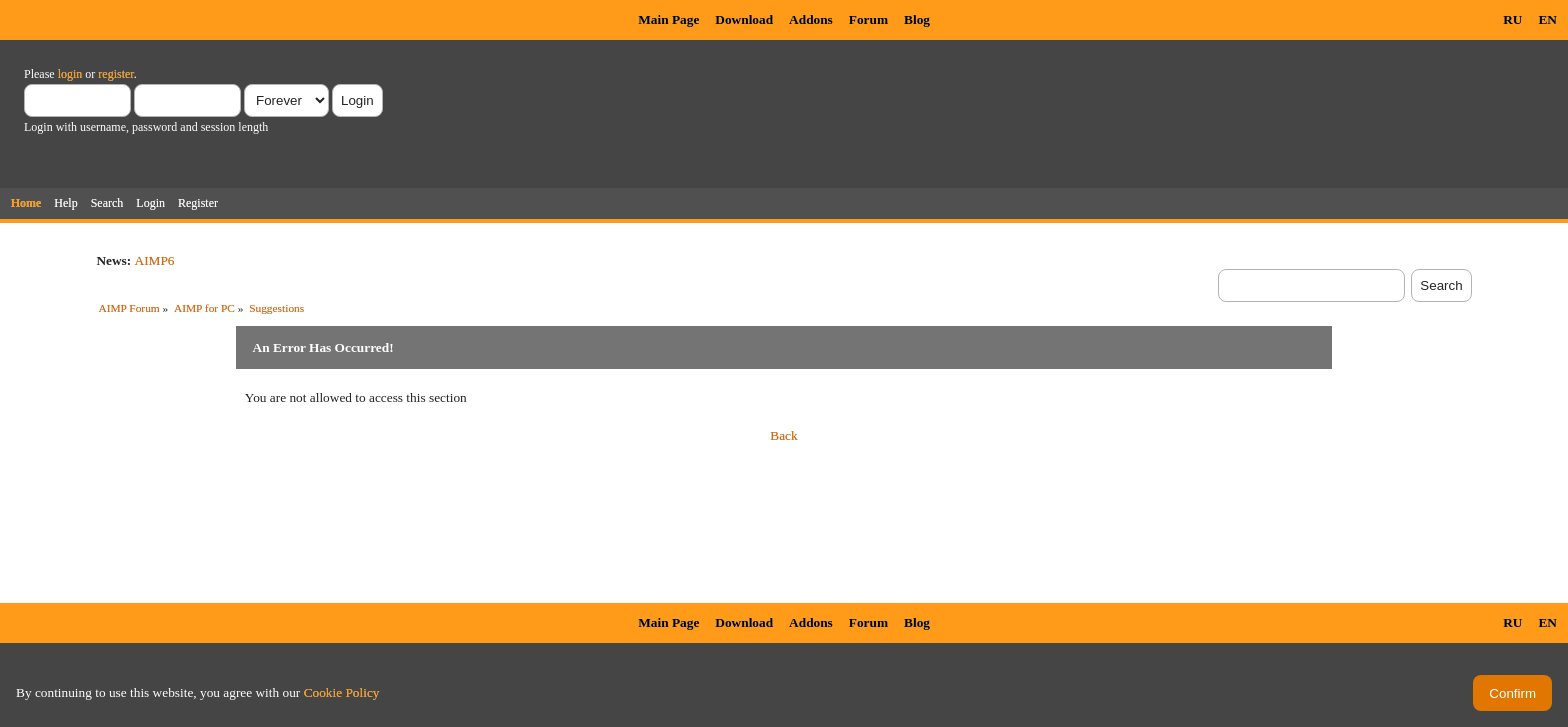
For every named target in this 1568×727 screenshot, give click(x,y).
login (70, 74)
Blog (917, 19)
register (115, 74)
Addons (811, 19)
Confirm (1512, 693)
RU (1512, 19)
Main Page (668, 19)
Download (744, 19)
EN (1547, 19)
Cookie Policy (342, 692)
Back (783, 435)
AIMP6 (155, 260)
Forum (868, 19)
